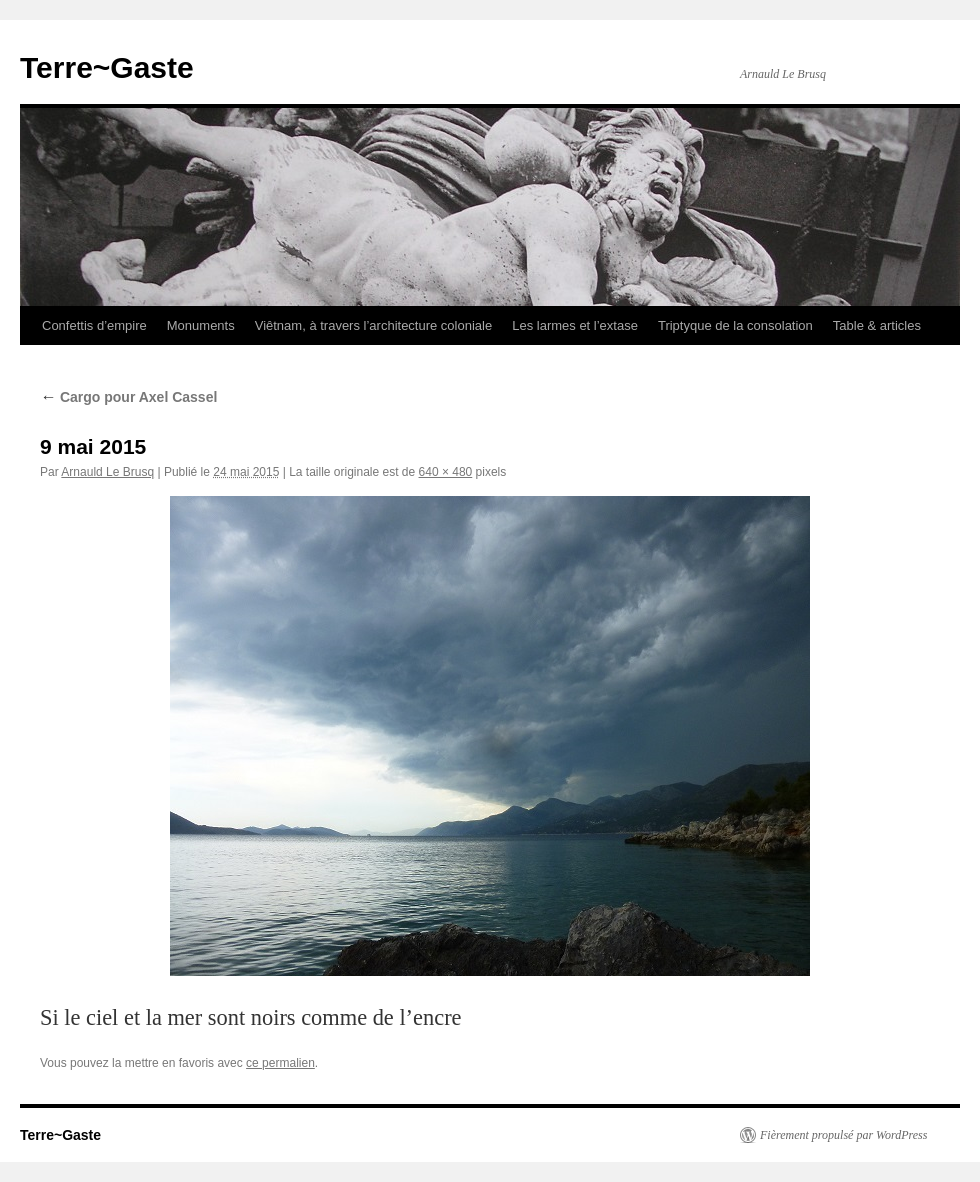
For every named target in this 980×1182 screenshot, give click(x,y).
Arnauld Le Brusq (107, 472)
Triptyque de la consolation (735, 325)
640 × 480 (446, 472)
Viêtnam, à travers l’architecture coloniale (374, 325)
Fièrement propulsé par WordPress (843, 1135)
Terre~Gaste (107, 67)
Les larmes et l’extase (575, 325)
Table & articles (877, 325)
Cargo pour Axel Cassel (128, 397)
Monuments (201, 325)
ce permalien (280, 1063)
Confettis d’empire (94, 325)
